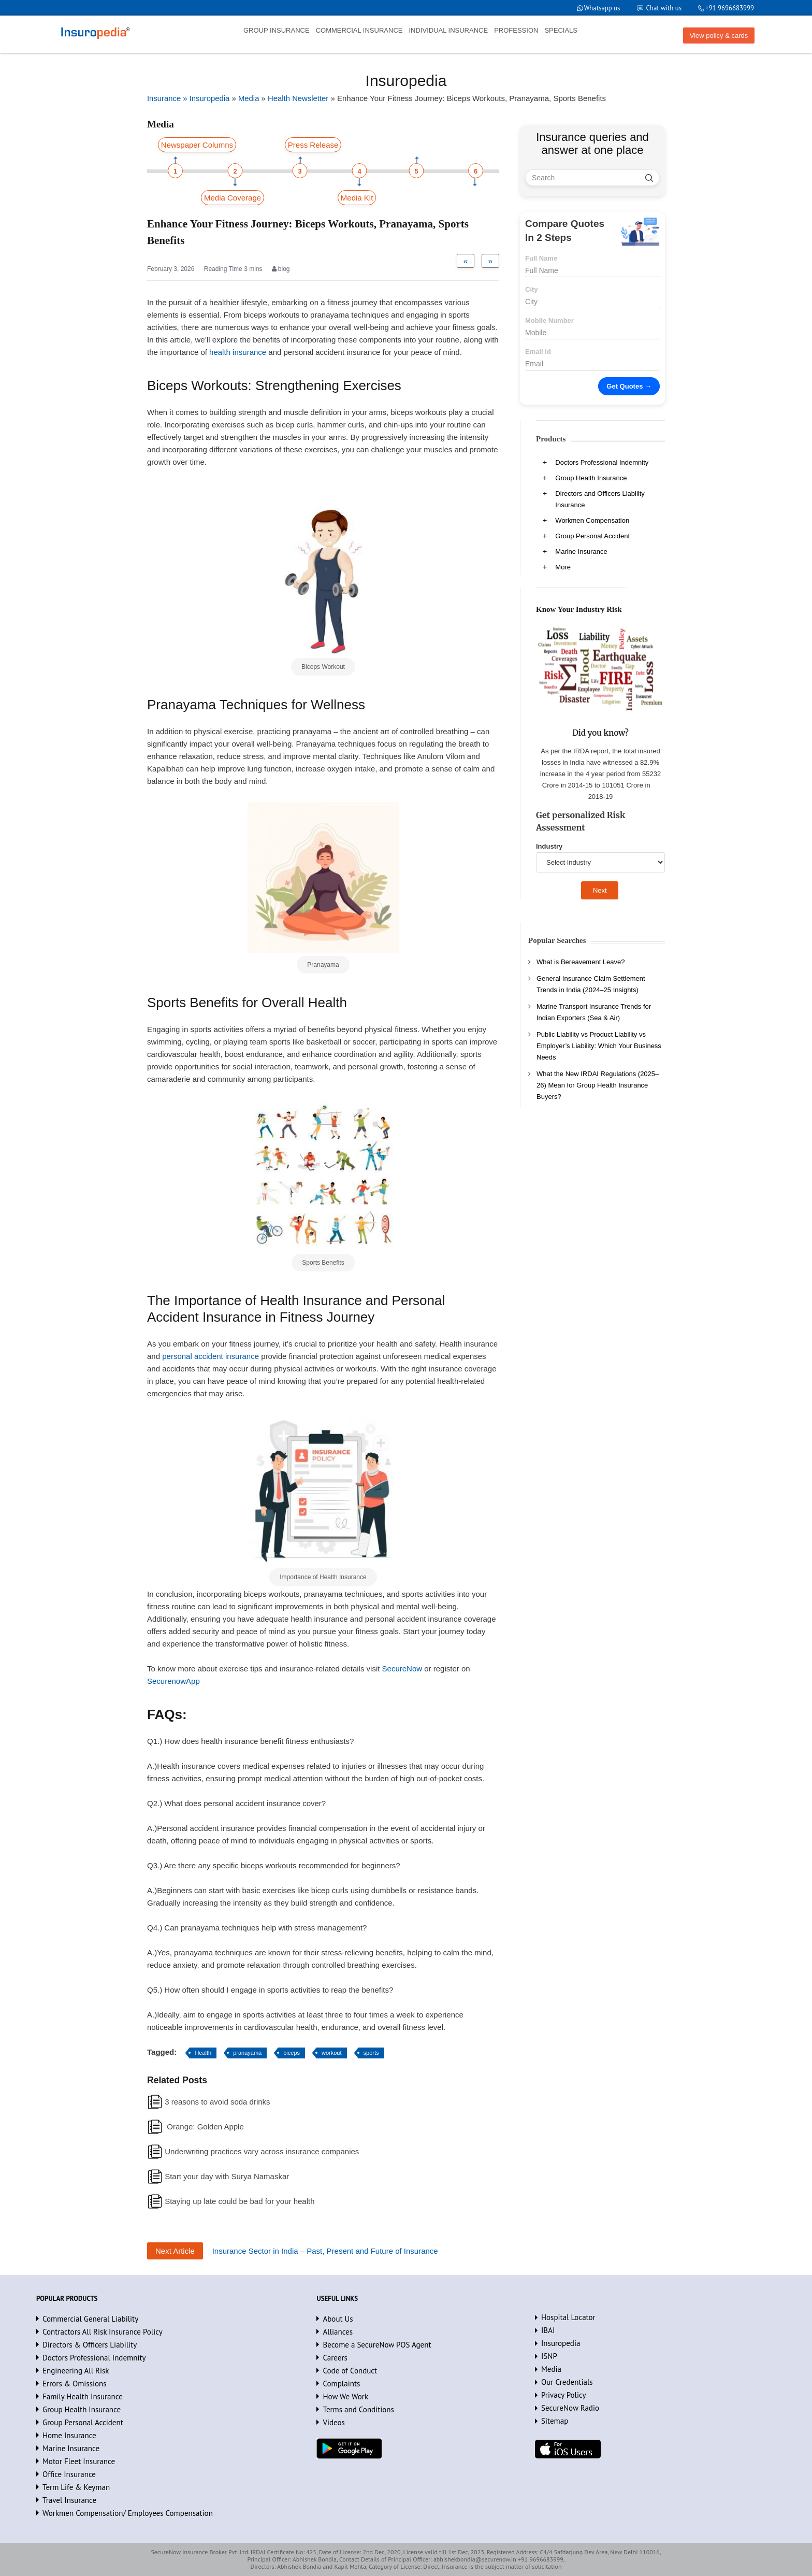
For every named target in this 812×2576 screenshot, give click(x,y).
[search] (649, 178)
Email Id (538, 351)
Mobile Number (549, 320)
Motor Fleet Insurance (78, 2461)
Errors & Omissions (74, 2383)
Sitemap (554, 2421)
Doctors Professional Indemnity (601, 462)
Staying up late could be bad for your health (239, 2201)
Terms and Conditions (358, 2409)
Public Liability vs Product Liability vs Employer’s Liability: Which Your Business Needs (598, 1046)
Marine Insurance (581, 551)
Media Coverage (232, 197)
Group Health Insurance (591, 478)
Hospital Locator (568, 2317)
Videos (333, 2422)
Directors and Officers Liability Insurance (599, 499)
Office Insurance (69, 2474)
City (531, 289)
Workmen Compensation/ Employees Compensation (127, 2513)
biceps (291, 2053)
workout (332, 2053)
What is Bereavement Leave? (580, 962)
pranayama (247, 2053)
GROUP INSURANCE (276, 30)
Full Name (541, 258)
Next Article (175, 2250)
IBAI (548, 2330)
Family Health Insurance (82, 2396)
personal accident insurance (210, 1356)
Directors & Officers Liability (89, 2345)
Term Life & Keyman (76, 2487)
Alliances (338, 2332)
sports (371, 2053)
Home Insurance (69, 2435)
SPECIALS (560, 30)
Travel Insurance (69, 2500)
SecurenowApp (173, 1681)
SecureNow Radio (570, 2408)
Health (203, 2053)
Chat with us (663, 8)
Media (551, 2369)
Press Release (313, 144)
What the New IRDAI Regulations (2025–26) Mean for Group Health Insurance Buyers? (597, 1085)
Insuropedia (560, 2343)
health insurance (237, 352)
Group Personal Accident (592, 536)
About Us (338, 2319)
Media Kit (357, 197)
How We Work (345, 2396)
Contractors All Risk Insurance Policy (102, 2332)
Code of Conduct (350, 2370)
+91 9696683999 (729, 8)
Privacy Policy (563, 2395)
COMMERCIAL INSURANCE (359, 30)
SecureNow (402, 1668)
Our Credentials (567, 2382)
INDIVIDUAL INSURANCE (448, 30)
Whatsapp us (601, 8)
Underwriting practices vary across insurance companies (262, 2151)
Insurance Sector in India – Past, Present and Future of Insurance (325, 2250)
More (563, 567)
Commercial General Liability (90, 2319)
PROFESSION (516, 30)
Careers (335, 2358)
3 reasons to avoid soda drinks (217, 2101)
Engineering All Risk (75, 2370)
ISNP (549, 2356)
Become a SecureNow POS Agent (377, 2345)
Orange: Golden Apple (204, 2126)
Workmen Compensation (592, 520)
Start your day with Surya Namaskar (227, 2176)
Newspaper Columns (197, 144)
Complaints (341, 2383)
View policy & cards (719, 35)
